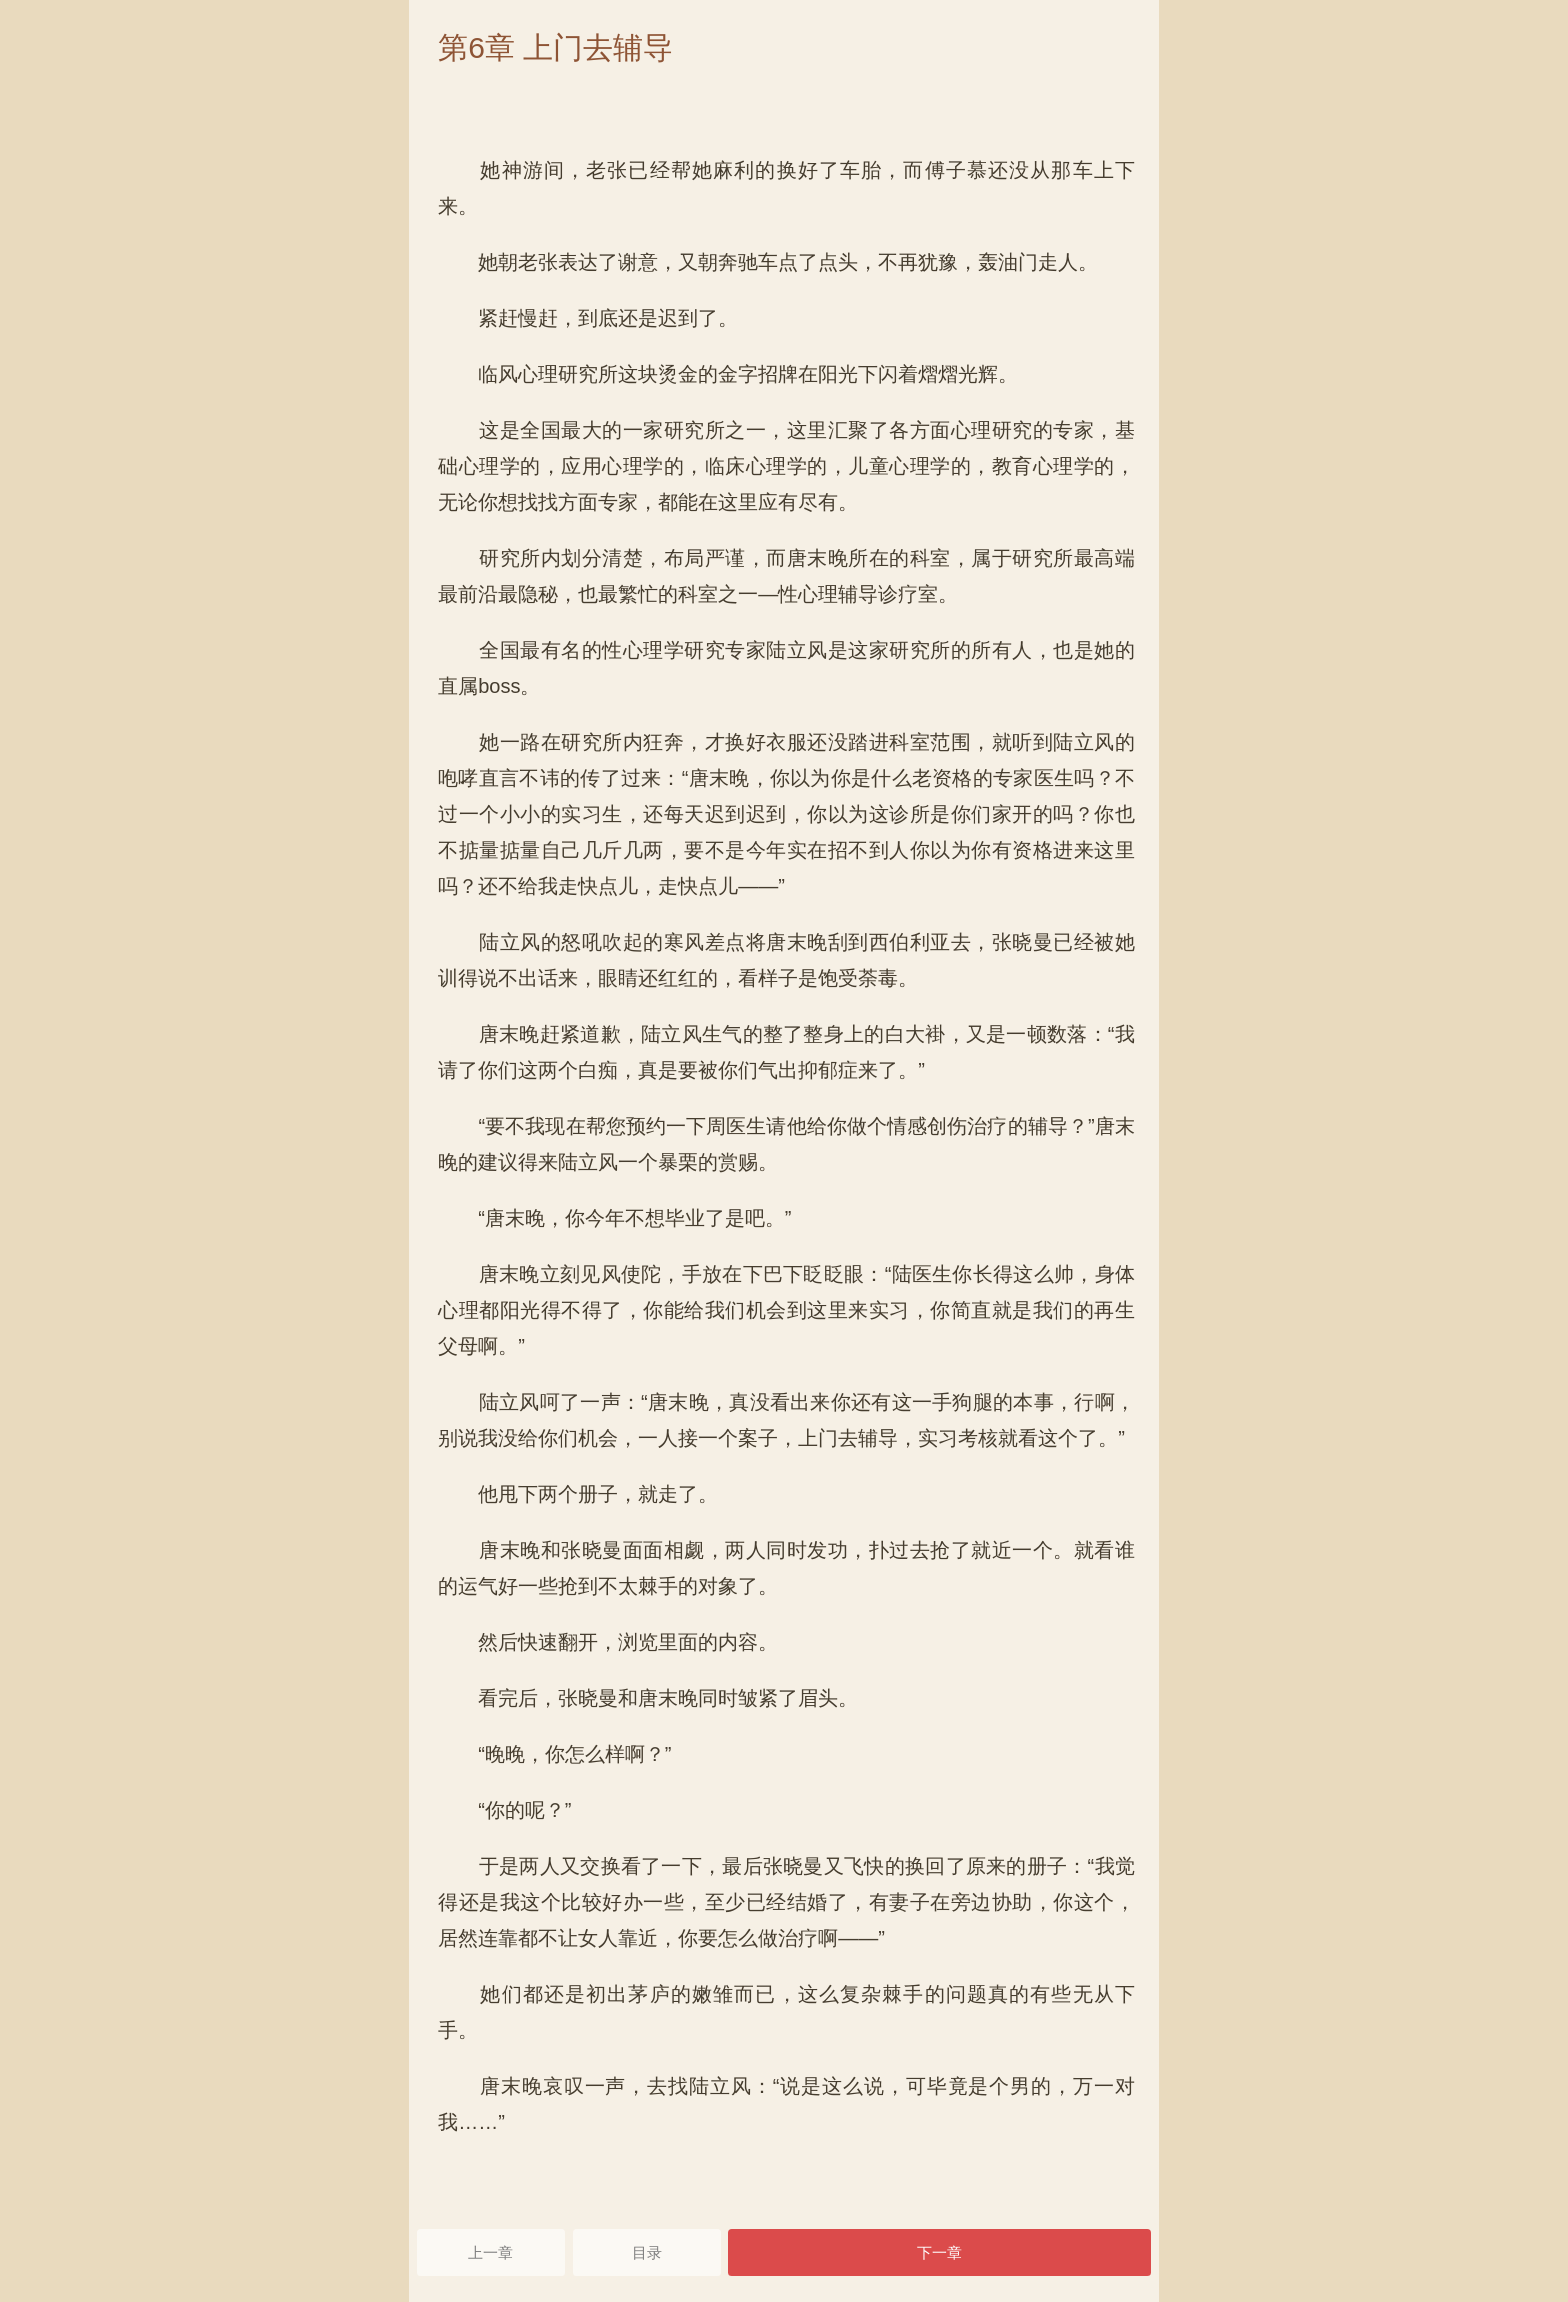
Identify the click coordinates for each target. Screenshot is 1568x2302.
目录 (647, 2252)
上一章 (490, 2252)
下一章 (939, 2252)
